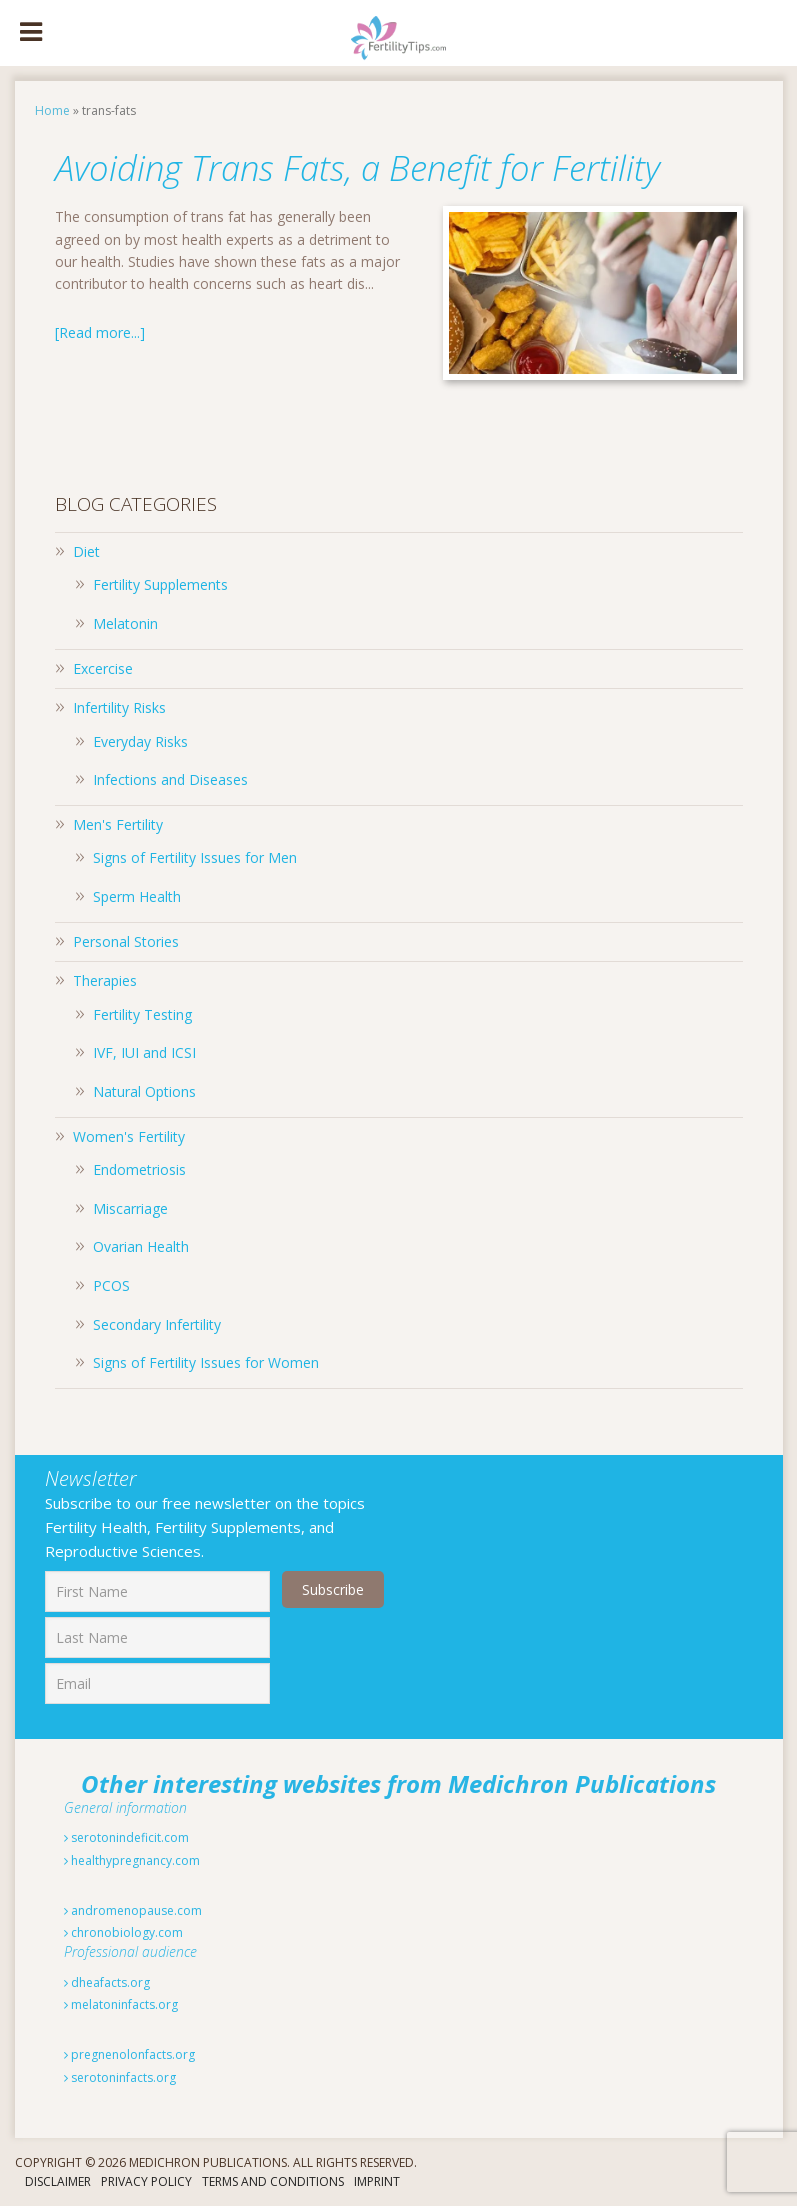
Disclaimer (58, 2181)
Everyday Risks (140, 741)
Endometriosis (139, 1169)
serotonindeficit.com (126, 1837)
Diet (86, 551)
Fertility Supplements (160, 584)
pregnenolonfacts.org (129, 2054)
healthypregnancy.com (132, 1860)
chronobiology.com (123, 1932)
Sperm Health (137, 896)
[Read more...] (100, 332)
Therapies (105, 980)
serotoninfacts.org (120, 2077)
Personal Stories (126, 941)
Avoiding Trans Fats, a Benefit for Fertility (372, 167)
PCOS (111, 1285)
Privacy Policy (146, 2181)
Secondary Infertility (157, 1324)
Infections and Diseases (170, 779)
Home (52, 110)
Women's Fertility (129, 1136)
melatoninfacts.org (121, 2004)
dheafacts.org (107, 1982)
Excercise (103, 668)
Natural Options (144, 1091)
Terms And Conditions (273, 2181)
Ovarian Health (141, 1246)
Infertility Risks (119, 707)
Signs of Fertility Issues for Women (206, 1362)
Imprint (377, 2181)
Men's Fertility (118, 824)
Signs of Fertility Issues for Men (195, 857)
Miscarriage (130, 1208)
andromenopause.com (133, 1910)
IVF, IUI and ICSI (144, 1052)
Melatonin (125, 623)
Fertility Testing (142, 1014)
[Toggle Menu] (31, 33)
